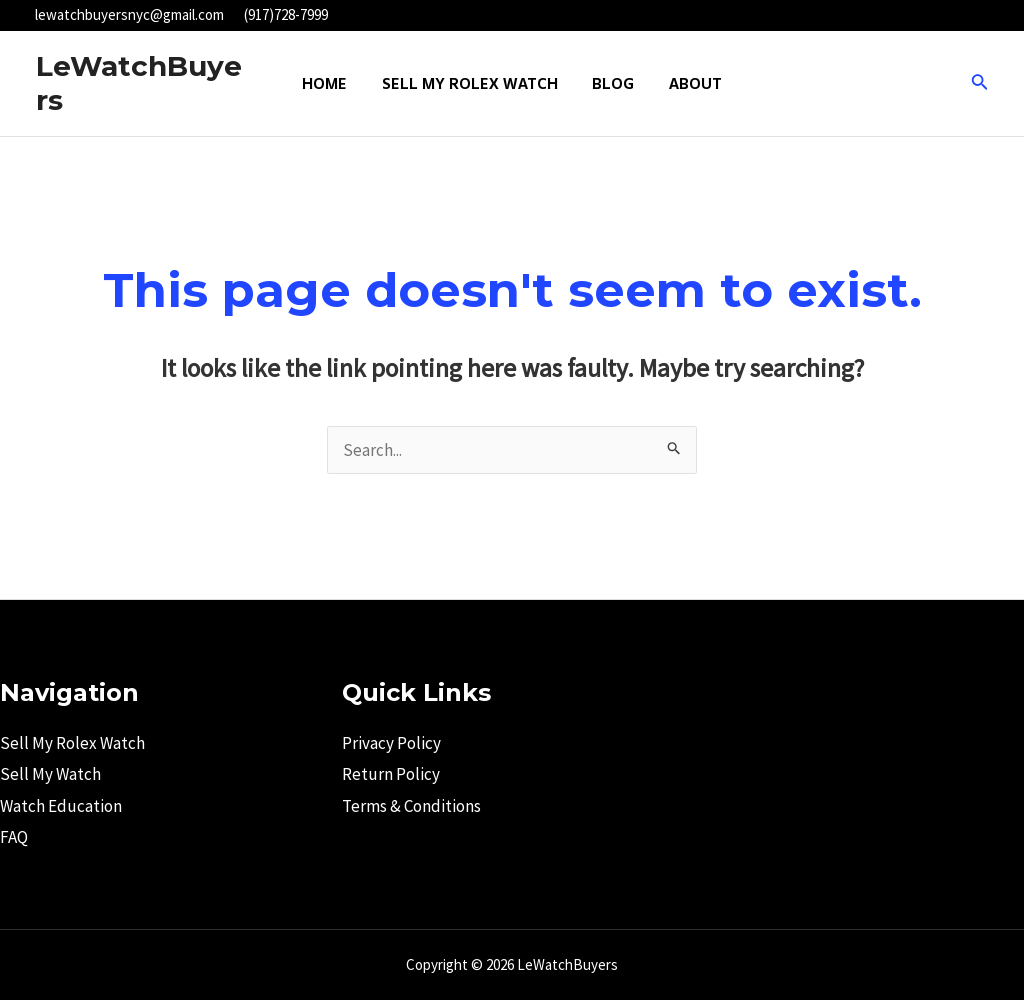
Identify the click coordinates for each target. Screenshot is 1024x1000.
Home (330, 83)
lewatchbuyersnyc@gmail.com (129, 14)
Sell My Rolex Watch (472, 83)
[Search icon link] (980, 84)
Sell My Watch (50, 774)
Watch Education (61, 806)
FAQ (14, 837)
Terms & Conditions (411, 806)
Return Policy (391, 774)
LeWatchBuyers (139, 83)
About (689, 83)
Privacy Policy (391, 743)
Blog (611, 83)
